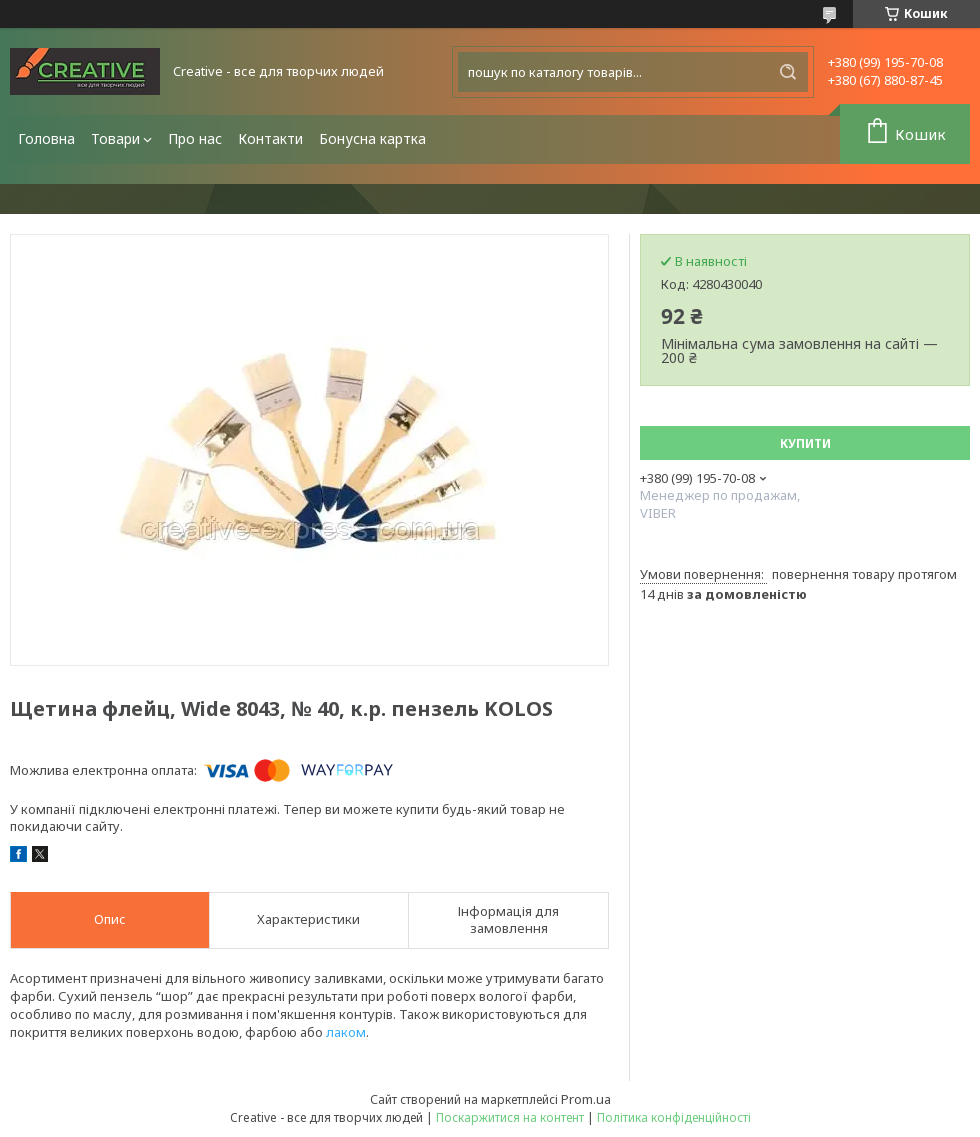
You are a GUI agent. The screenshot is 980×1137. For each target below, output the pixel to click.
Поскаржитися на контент (510, 1117)
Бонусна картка (372, 138)
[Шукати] (788, 72)
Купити (805, 443)
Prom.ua (586, 1099)
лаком (346, 1032)
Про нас (195, 138)
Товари (115, 138)
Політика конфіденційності (674, 1117)
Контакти (270, 138)
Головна (46, 138)
